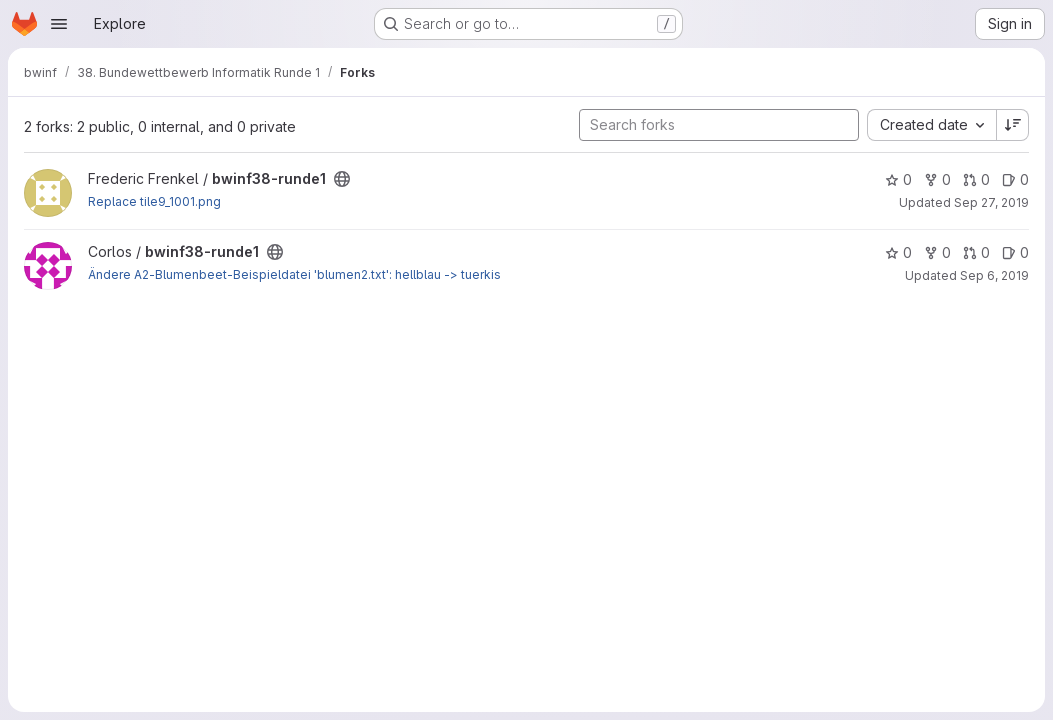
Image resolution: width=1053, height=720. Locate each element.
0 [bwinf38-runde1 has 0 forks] (937, 179)
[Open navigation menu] (59, 24)
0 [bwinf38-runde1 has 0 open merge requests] (976, 179)
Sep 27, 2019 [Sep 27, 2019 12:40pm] (991, 202)
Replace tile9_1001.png (154, 201)
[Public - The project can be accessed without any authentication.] (342, 179)
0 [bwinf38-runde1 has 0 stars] (898, 179)
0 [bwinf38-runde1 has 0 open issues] (1015, 179)
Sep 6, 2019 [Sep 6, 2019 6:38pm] (994, 275)
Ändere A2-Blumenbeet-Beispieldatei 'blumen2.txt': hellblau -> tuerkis (294, 274)
